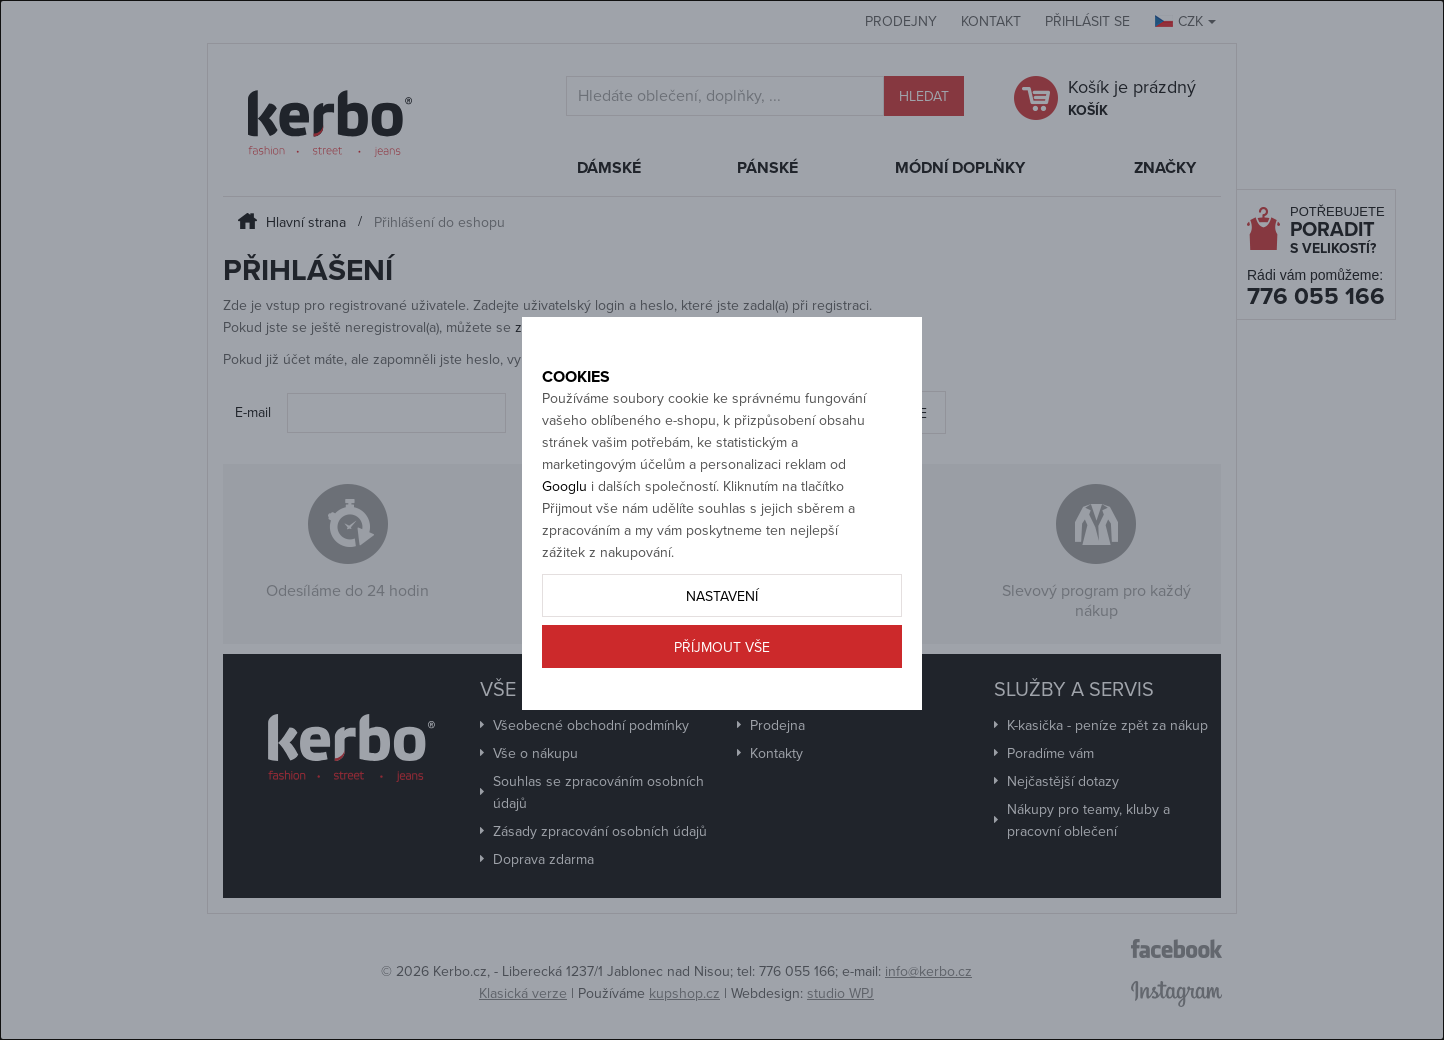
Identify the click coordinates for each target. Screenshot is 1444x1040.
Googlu (564, 553)
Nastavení (722, 663)
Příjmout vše (722, 714)
